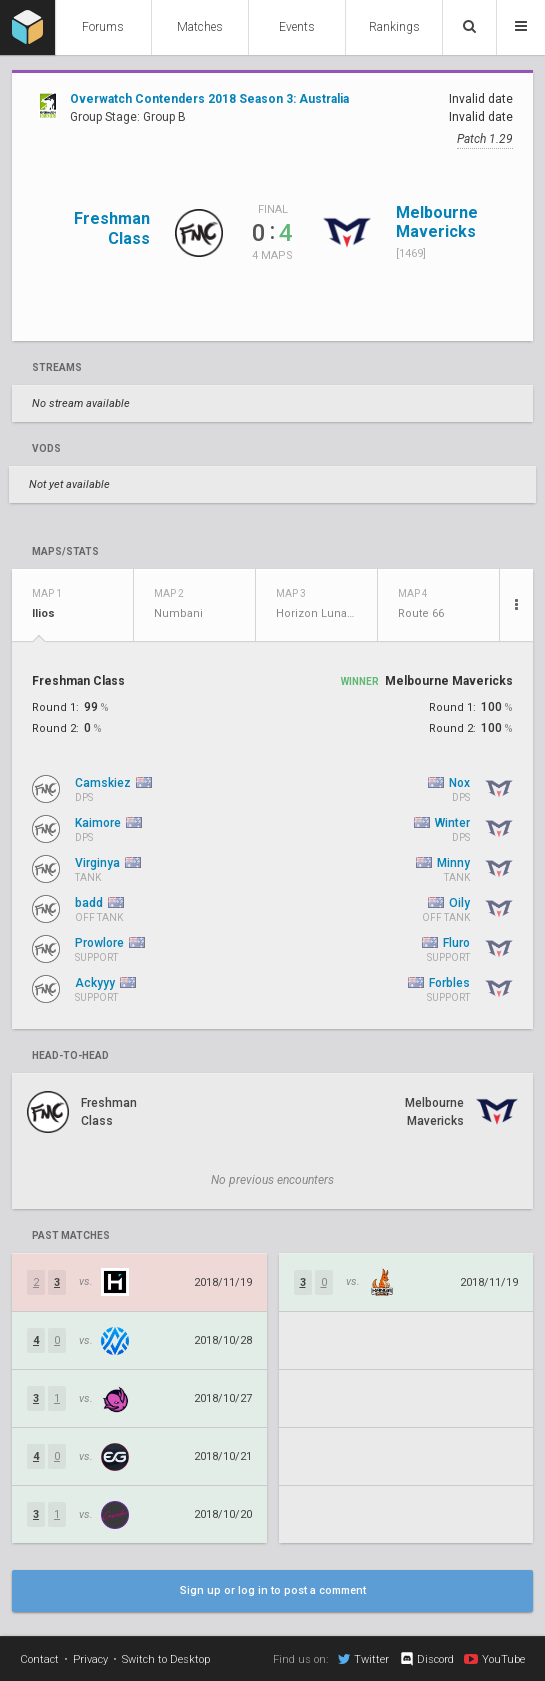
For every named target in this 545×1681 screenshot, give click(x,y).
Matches (200, 27)
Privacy (90, 1659)
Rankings (394, 27)
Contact (39, 1659)
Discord (426, 1659)
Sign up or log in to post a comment (273, 1590)
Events (297, 27)
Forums (103, 27)
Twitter (363, 1659)
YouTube (494, 1659)
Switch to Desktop (166, 1659)
